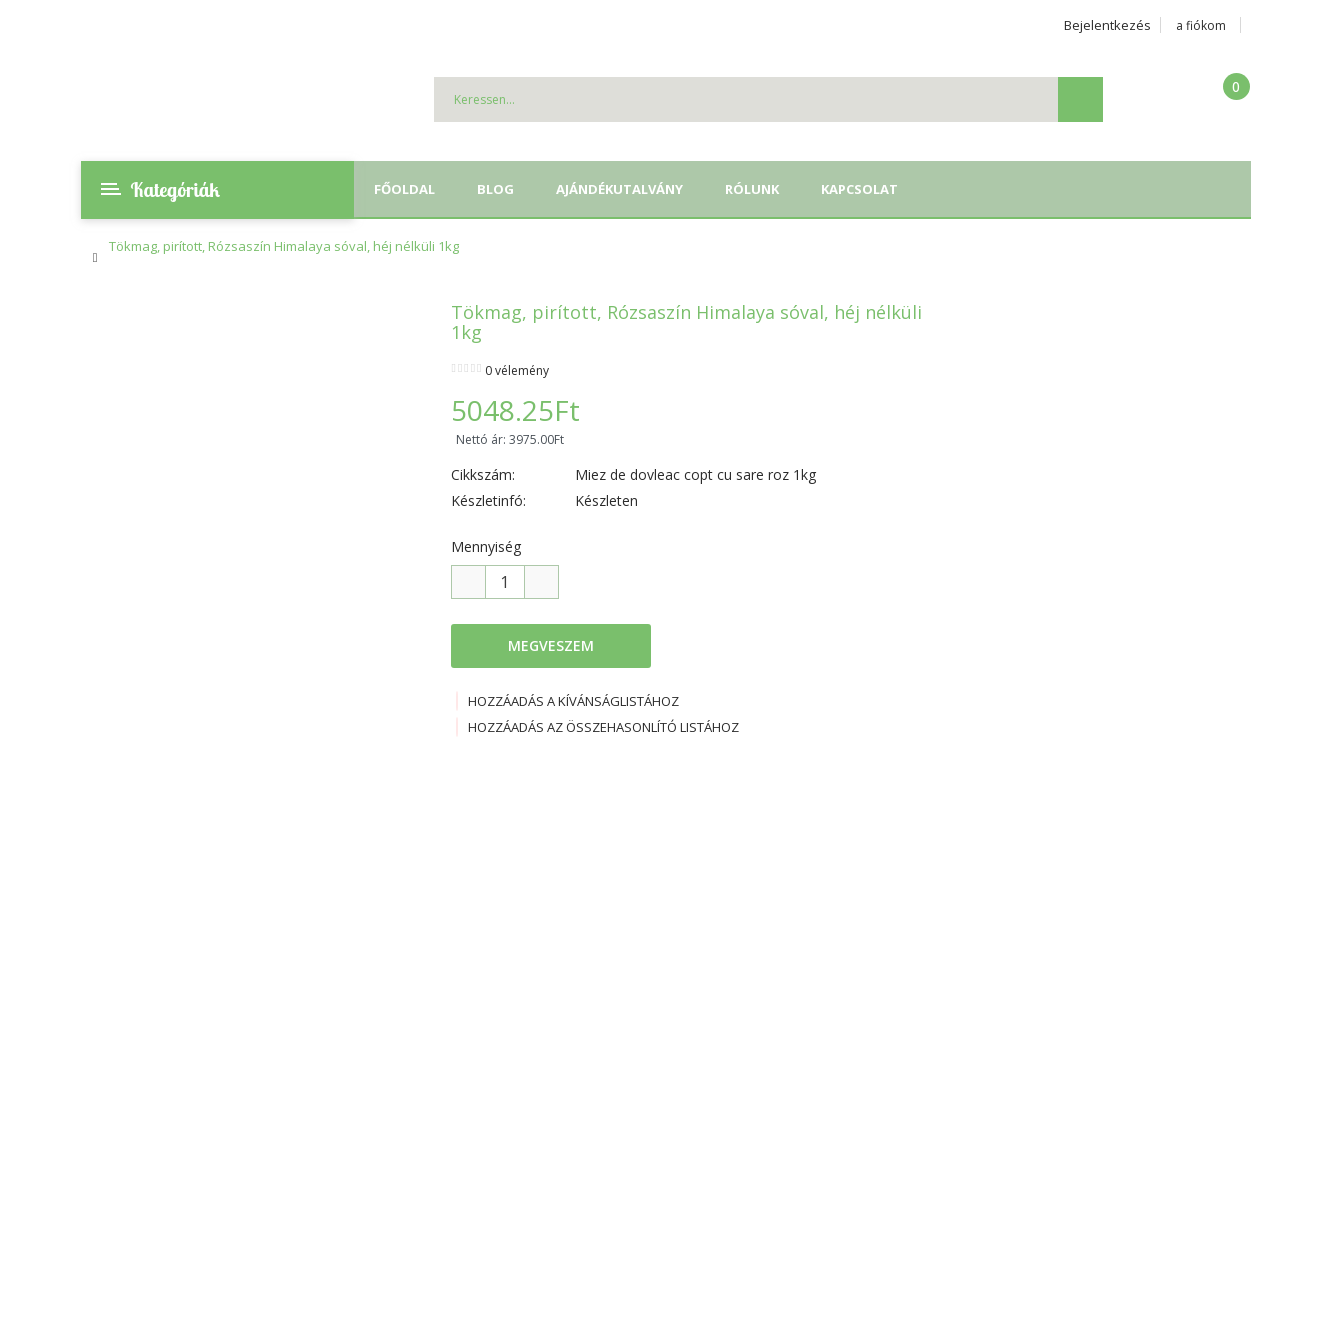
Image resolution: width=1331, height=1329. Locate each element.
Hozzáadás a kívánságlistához (567, 701)
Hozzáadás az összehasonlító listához (597, 727)
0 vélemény (517, 370)
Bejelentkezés (1107, 25)
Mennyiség (486, 546)
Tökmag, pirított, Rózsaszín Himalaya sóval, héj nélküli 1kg (284, 246)
